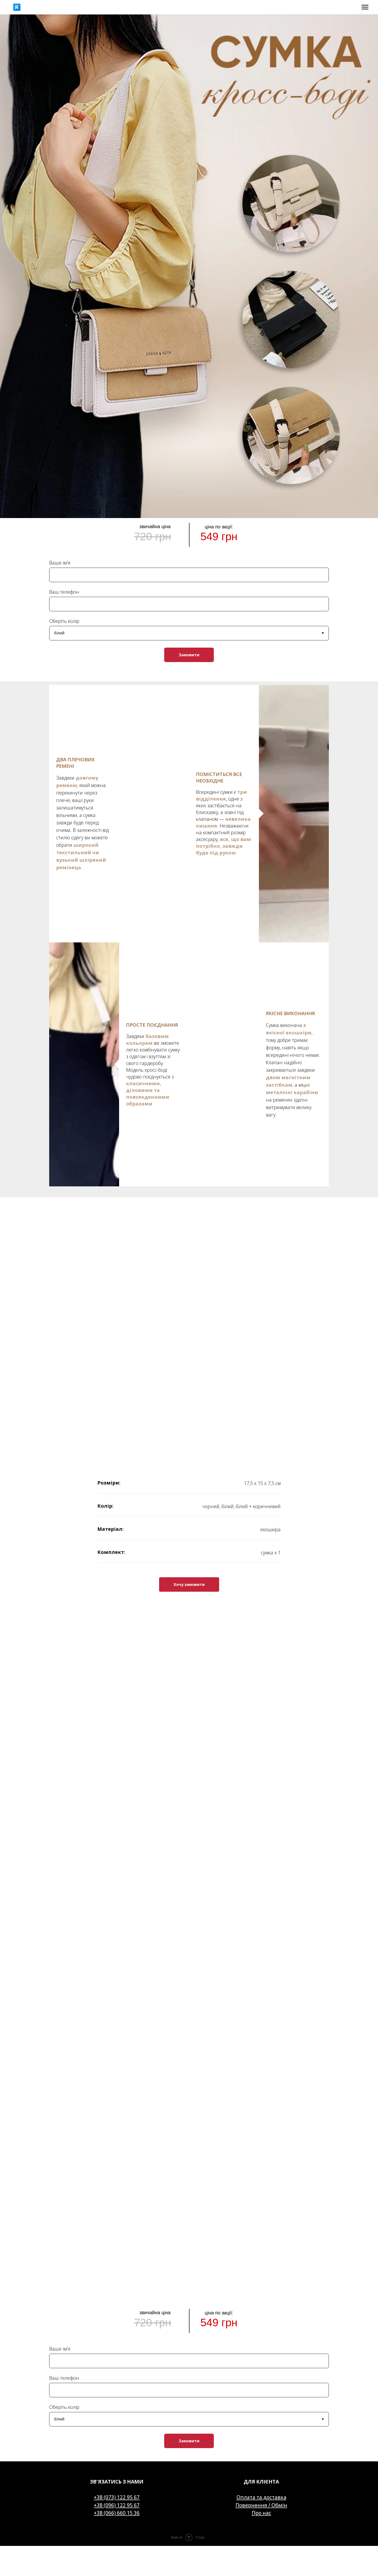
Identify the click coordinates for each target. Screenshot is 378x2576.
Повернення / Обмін (261, 2246)
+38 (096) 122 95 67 (117, 2246)
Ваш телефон (64, 592)
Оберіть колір (64, 621)
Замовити (189, 655)
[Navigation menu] (365, 7)
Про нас (261, 2254)
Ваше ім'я (59, 562)
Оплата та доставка (261, 2238)
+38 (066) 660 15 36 (117, 2254)
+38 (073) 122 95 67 (117, 2238)
